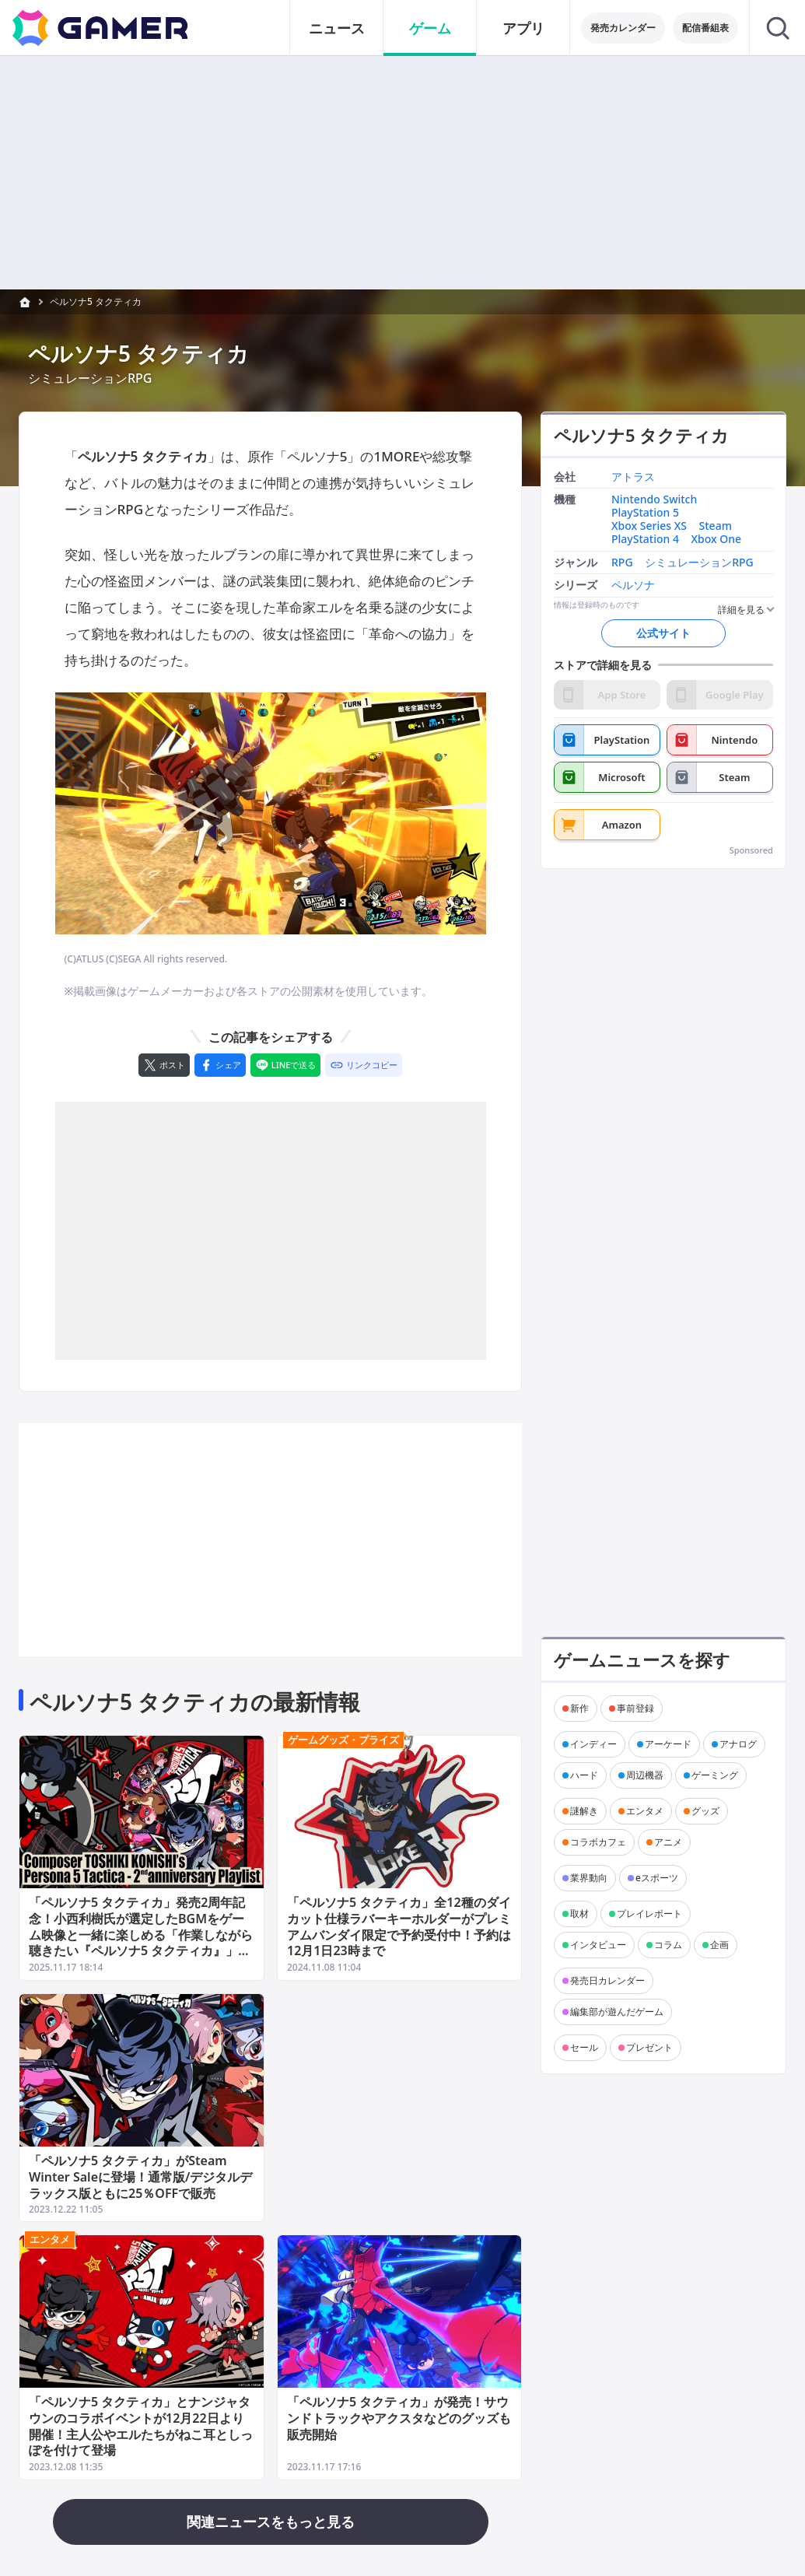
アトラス (633, 477)
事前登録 (635, 1708)
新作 (579, 1708)
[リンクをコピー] (363, 1065)
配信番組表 (705, 27)
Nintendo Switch (654, 500)
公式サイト (663, 633)
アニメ (668, 1842)
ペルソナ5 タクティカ (96, 301)
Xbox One (716, 539)
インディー (593, 1744)
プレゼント (649, 2047)
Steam (715, 526)
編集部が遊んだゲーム (616, 2011)
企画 (719, 1944)
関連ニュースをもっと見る (271, 2521)
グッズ (705, 1810)
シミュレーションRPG (699, 563)
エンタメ (50, 2239)
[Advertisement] (270, 1231)
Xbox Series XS (649, 526)
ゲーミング (714, 1775)
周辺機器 (644, 1775)
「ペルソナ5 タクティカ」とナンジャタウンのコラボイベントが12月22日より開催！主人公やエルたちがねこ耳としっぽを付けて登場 (141, 2426)
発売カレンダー (623, 27)
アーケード (668, 1744)
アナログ (738, 1744)
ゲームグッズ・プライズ (343, 1740)
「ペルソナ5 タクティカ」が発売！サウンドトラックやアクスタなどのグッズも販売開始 (399, 2418)
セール (584, 2047)
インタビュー (598, 1944)
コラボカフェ (598, 1842)
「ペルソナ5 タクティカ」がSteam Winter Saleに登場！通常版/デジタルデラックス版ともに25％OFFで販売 (140, 2176)
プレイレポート (649, 1913)
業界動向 (588, 1877)
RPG (622, 563)
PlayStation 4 (645, 539)
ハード (584, 1775)
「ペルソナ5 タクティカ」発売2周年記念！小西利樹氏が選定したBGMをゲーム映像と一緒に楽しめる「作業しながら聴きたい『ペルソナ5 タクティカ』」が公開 (141, 1934)
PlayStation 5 (645, 513)
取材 (579, 1913)
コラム (668, 1944)
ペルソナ (633, 586)
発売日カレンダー (607, 1980)
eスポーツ (656, 1877)
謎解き (584, 1810)
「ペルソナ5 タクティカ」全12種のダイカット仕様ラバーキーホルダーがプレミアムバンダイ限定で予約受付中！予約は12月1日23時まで (399, 1926)
